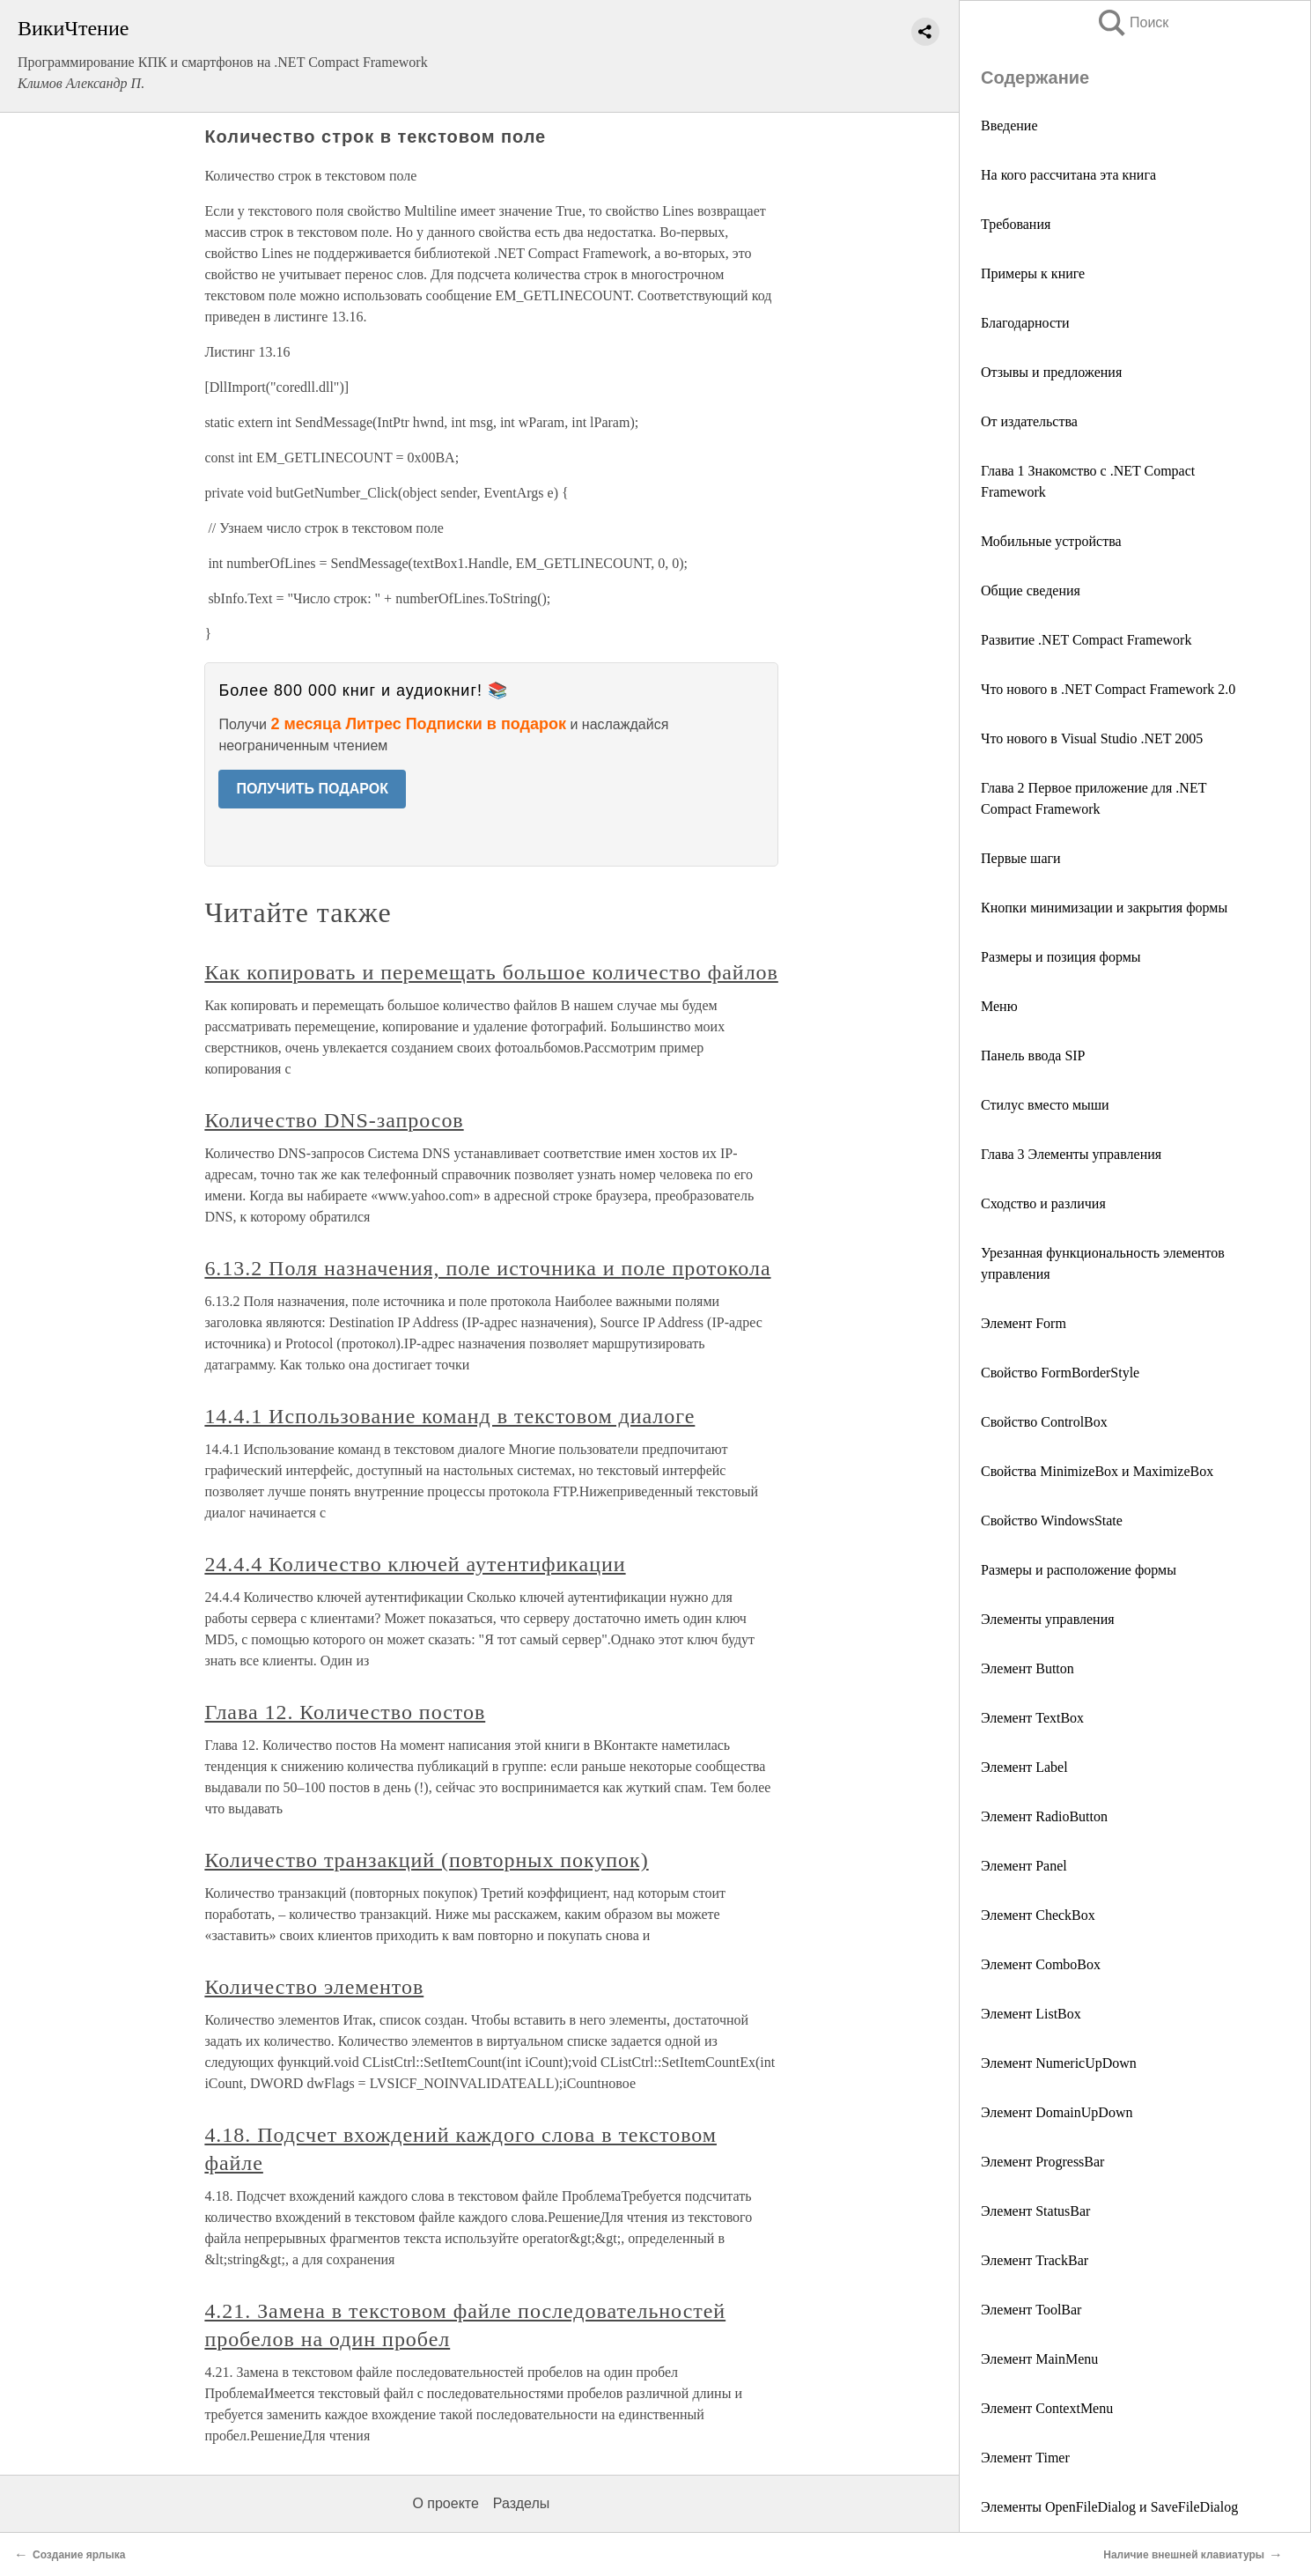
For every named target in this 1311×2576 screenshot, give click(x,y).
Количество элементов (313, 1986)
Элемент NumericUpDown (1059, 2063)
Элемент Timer (1025, 2457)
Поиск (1132, 22)
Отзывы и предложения (1051, 372)
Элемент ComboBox (1041, 1964)
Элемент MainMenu (1039, 2358)
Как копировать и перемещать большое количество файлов (490, 972)
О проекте (445, 2503)
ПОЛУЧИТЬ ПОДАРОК (312, 788)
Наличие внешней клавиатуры (1183, 2555)
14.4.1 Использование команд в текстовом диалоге (449, 1416)
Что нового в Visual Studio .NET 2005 (1092, 738)
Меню (999, 1006)
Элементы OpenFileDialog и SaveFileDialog (1109, 2506)
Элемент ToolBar (1031, 2309)
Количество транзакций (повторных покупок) (426, 1860)
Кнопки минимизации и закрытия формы (1104, 907)
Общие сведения (1030, 590)
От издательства (1029, 421)
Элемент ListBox (1031, 2013)
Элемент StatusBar (1035, 2210)
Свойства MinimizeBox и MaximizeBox (1097, 1471)
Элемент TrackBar (1034, 2260)
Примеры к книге (1033, 273)
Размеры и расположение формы (1078, 1569)
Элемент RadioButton (1044, 1816)
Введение (1009, 125)
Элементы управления (1048, 1619)
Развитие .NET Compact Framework (1086, 639)
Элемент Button (1027, 1668)
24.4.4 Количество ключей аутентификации (414, 1564)
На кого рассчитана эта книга (1068, 174)
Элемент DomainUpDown (1056, 2112)
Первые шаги (1021, 858)
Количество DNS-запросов (333, 1120)
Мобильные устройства (1051, 541)
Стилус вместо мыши (1045, 1104)
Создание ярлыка (79, 2555)
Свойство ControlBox (1044, 1421)
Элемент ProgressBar (1042, 2161)
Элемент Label (1024, 1767)
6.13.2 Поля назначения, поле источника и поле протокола (487, 1268)
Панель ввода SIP (1033, 1055)
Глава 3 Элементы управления (1071, 1154)
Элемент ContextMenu (1047, 2408)
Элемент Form (1023, 1323)
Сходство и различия (1043, 1203)
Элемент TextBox (1032, 1717)
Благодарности (1025, 322)
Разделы (521, 2503)
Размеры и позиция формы (1061, 956)
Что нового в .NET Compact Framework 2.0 (1108, 689)
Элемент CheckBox (1038, 1915)
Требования (1015, 224)
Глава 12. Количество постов (344, 1712)
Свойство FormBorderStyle (1060, 1372)
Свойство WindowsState (1052, 1520)
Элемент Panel (1024, 1865)
